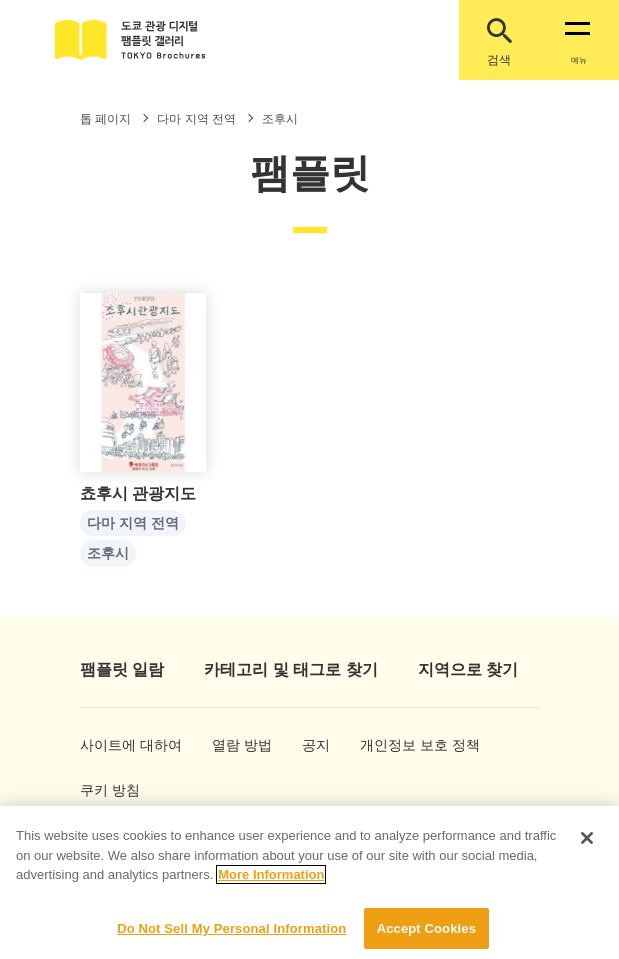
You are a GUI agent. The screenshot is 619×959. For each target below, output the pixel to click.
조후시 (108, 554)
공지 (316, 745)
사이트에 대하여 (113, 745)
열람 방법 (234, 745)
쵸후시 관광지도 (138, 494)
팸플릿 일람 (122, 669)
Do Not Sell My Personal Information (231, 937)
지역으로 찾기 (468, 669)
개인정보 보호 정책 (397, 745)
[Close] (587, 847)
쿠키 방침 (102, 790)
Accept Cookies (426, 937)
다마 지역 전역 (133, 524)
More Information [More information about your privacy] (271, 883)
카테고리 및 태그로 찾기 (290, 669)
